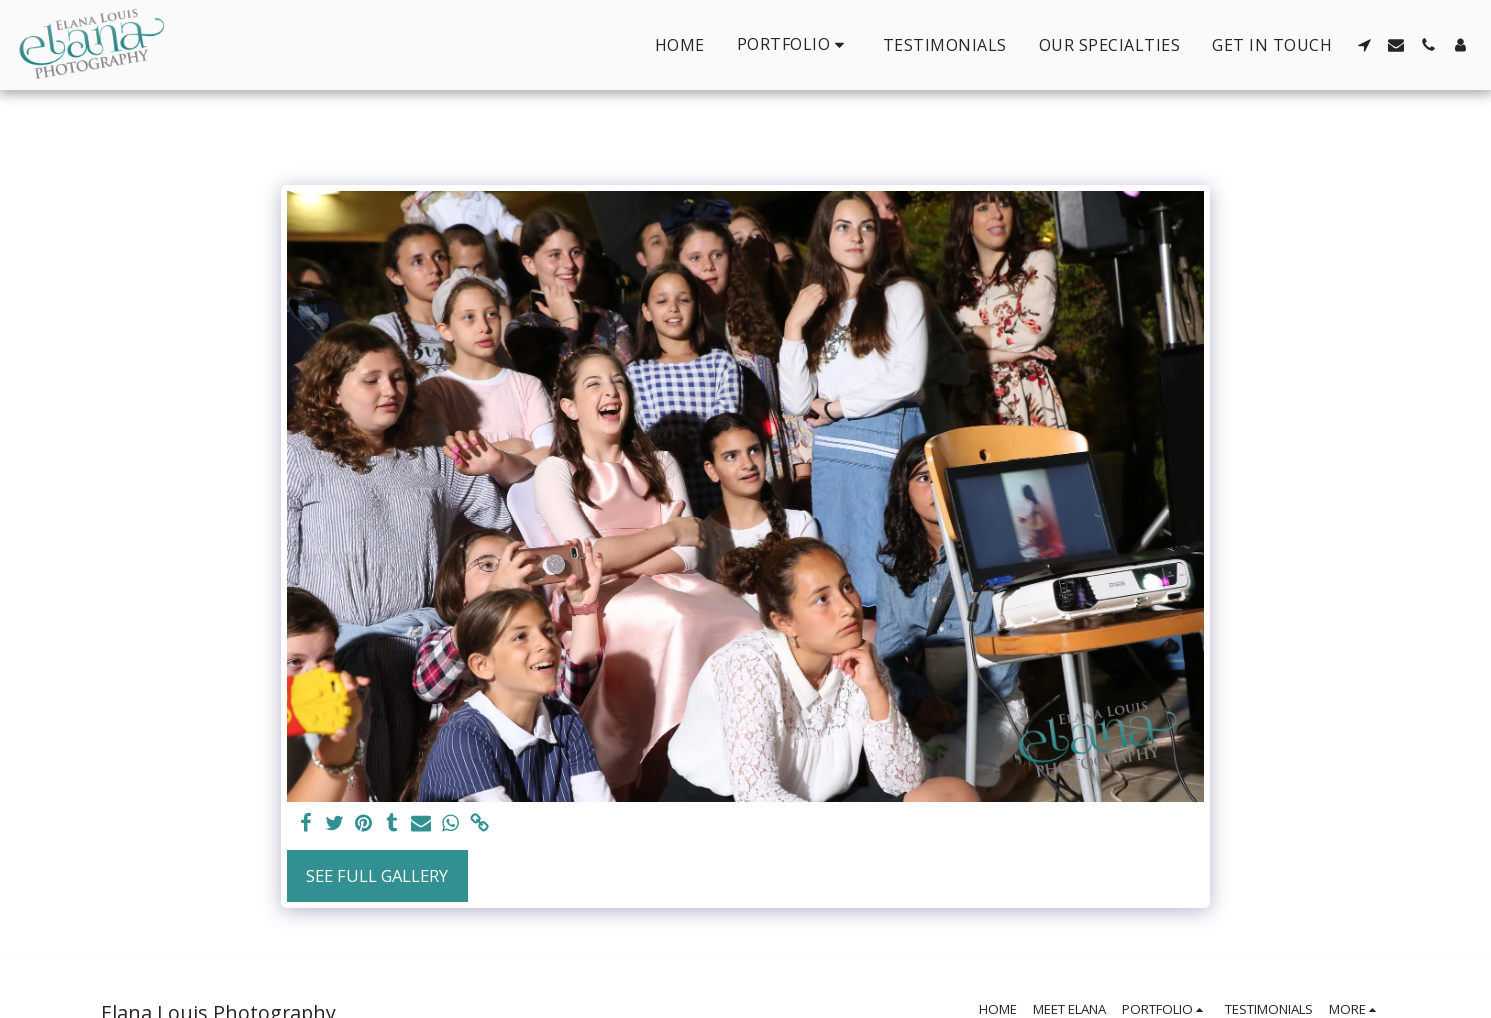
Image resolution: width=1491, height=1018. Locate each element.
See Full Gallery (377, 875)
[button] (794, 44)
